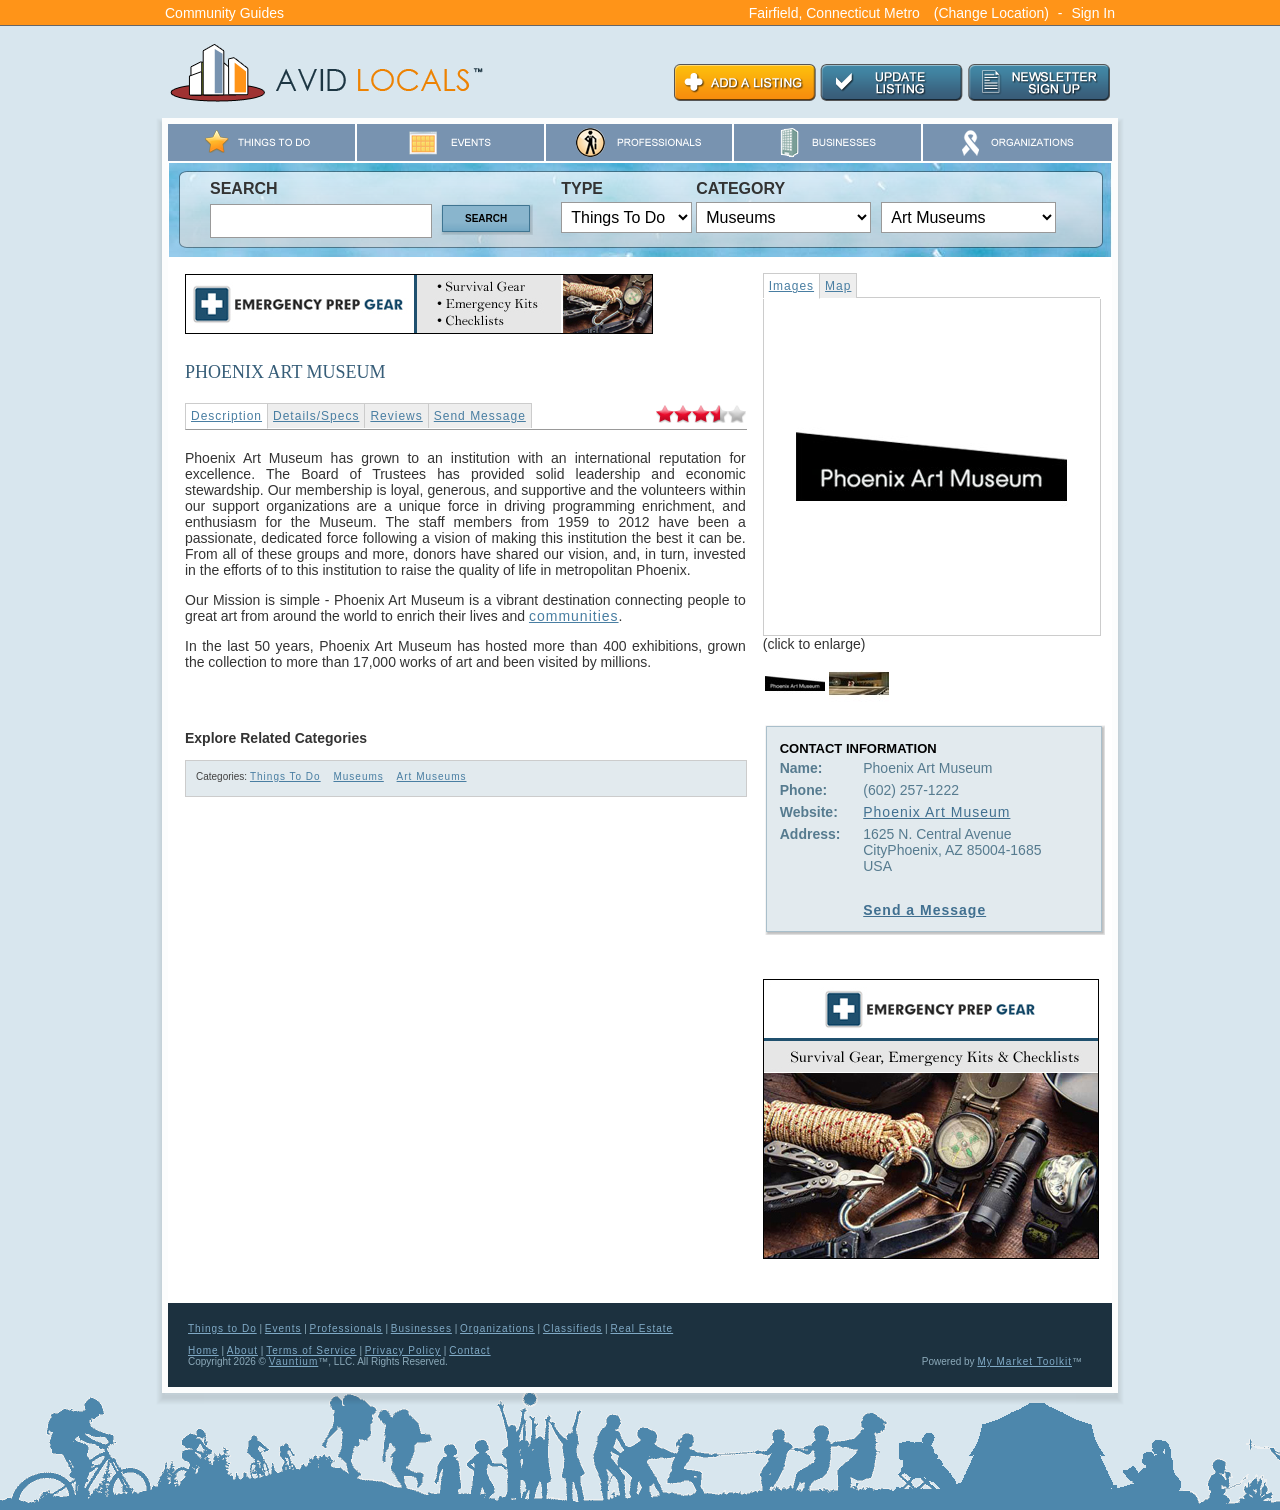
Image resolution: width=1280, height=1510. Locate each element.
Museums (358, 776)
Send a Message (924, 910)
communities (574, 616)
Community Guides (224, 13)
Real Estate (641, 1328)
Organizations (497, 1328)
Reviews (396, 416)
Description (226, 416)
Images (791, 286)
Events (283, 1328)
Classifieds (572, 1328)
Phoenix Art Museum (936, 812)
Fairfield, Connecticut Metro (834, 13)
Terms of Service (311, 1350)
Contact (469, 1350)
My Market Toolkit (1024, 1361)
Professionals (346, 1328)
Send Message (480, 416)
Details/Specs (316, 416)
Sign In (1093, 13)
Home (203, 1350)
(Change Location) (991, 13)
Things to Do (222, 1328)
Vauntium (294, 1361)
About (242, 1350)
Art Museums (432, 776)
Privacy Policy (403, 1350)
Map (838, 286)
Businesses (421, 1328)
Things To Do (285, 776)
